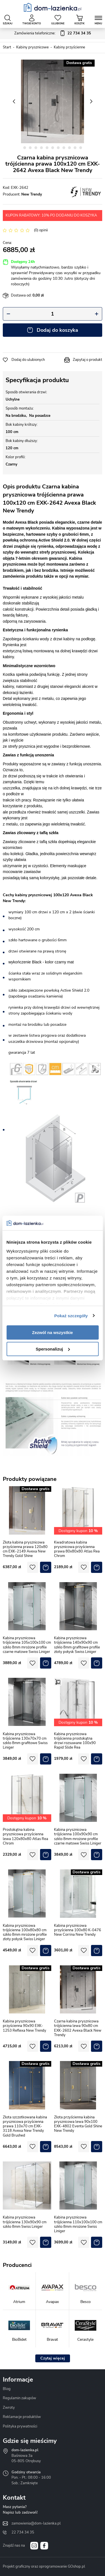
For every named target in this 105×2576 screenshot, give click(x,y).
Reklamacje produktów (22, 2416)
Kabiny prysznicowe (32, 47)
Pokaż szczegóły (71, 1315)
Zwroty (9, 2407)
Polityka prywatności (20, 2426)
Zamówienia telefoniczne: (52, 33)
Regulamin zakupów (19, 2398)
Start (7, 47)
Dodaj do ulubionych (28, 359)
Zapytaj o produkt (87, 359)
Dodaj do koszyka (57, 330)
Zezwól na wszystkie (52, 1332)
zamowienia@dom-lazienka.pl (36, 2523)
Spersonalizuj (53, 1349)
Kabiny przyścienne (69, 47)
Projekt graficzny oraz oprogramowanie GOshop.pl (44, 2566)
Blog (7, 2388)
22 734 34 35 (22, 2532)
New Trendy (31, 194)
